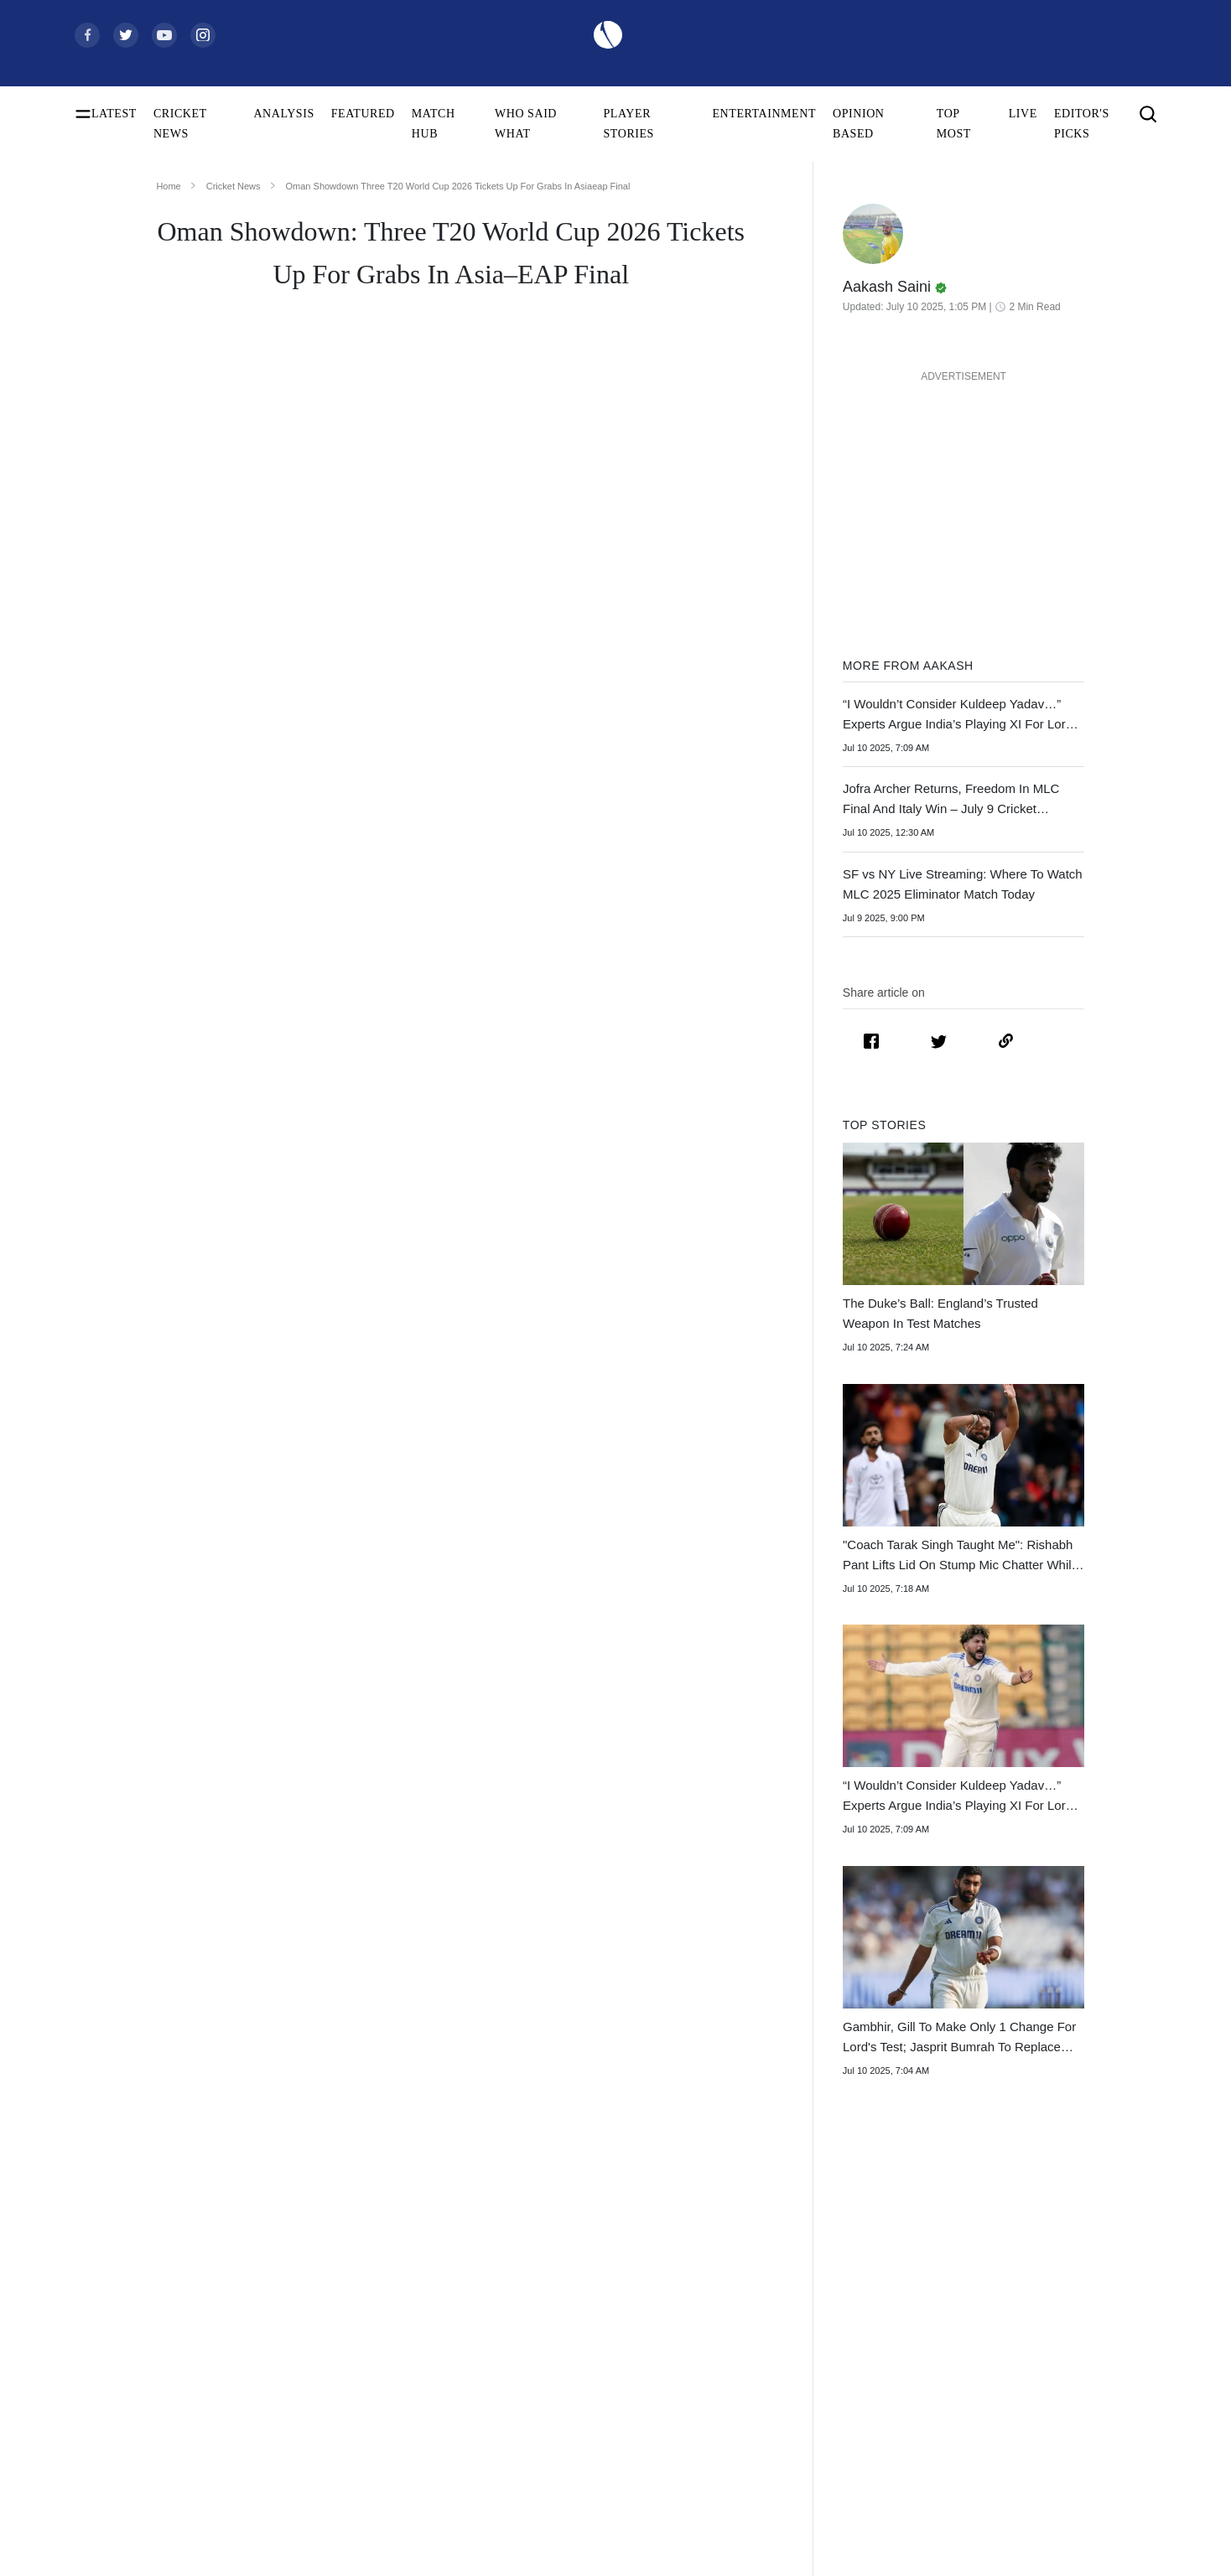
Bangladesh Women (597, 2533)
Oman (584, 1233)
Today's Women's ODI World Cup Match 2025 (170, 2372)
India (562, 2291)
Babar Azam (341, 2425)
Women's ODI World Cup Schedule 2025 (170, 2291)
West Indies (577, 2398)
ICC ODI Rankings (120, 2452)
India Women (581, 2425)
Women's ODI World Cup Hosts (150, 2398)
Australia (571, 2318)
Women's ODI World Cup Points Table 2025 (170, 2345)
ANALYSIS (283, 113)
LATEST (114, 113)
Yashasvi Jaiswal (352, 2345)
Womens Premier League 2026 (859, 2372)
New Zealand (581, 2372)
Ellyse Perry (341, 2506)
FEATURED (363, 113)
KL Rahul (335, 2398)
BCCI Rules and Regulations (142, 2533)
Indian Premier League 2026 (854, 2398)
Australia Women (591, 2506)
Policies (1044, 2398)
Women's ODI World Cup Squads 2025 (167, 2318)
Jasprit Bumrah (347, 2372)
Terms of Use (1057, 2372)
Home (168, 186)
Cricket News (233, 186)
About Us (1048, 2291)
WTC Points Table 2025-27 (139, 2506)
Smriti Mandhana (353, 2452)
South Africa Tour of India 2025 (862, 2318)
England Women (589, 2452)
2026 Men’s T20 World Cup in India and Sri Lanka (347, 1495)
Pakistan (570, 2345)
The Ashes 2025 (825, 2291)
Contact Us (1052, 2318)
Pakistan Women (589, 2479)
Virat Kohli (338, 2291)
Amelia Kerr (341, 2533)
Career (1041, 2345)
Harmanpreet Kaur (356, 2479)
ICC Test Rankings (119, 2425)
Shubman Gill (344, 2318)
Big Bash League (827, 2345)
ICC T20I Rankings (121, 2479)
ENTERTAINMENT (764, 113)
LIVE (1023, 113)
